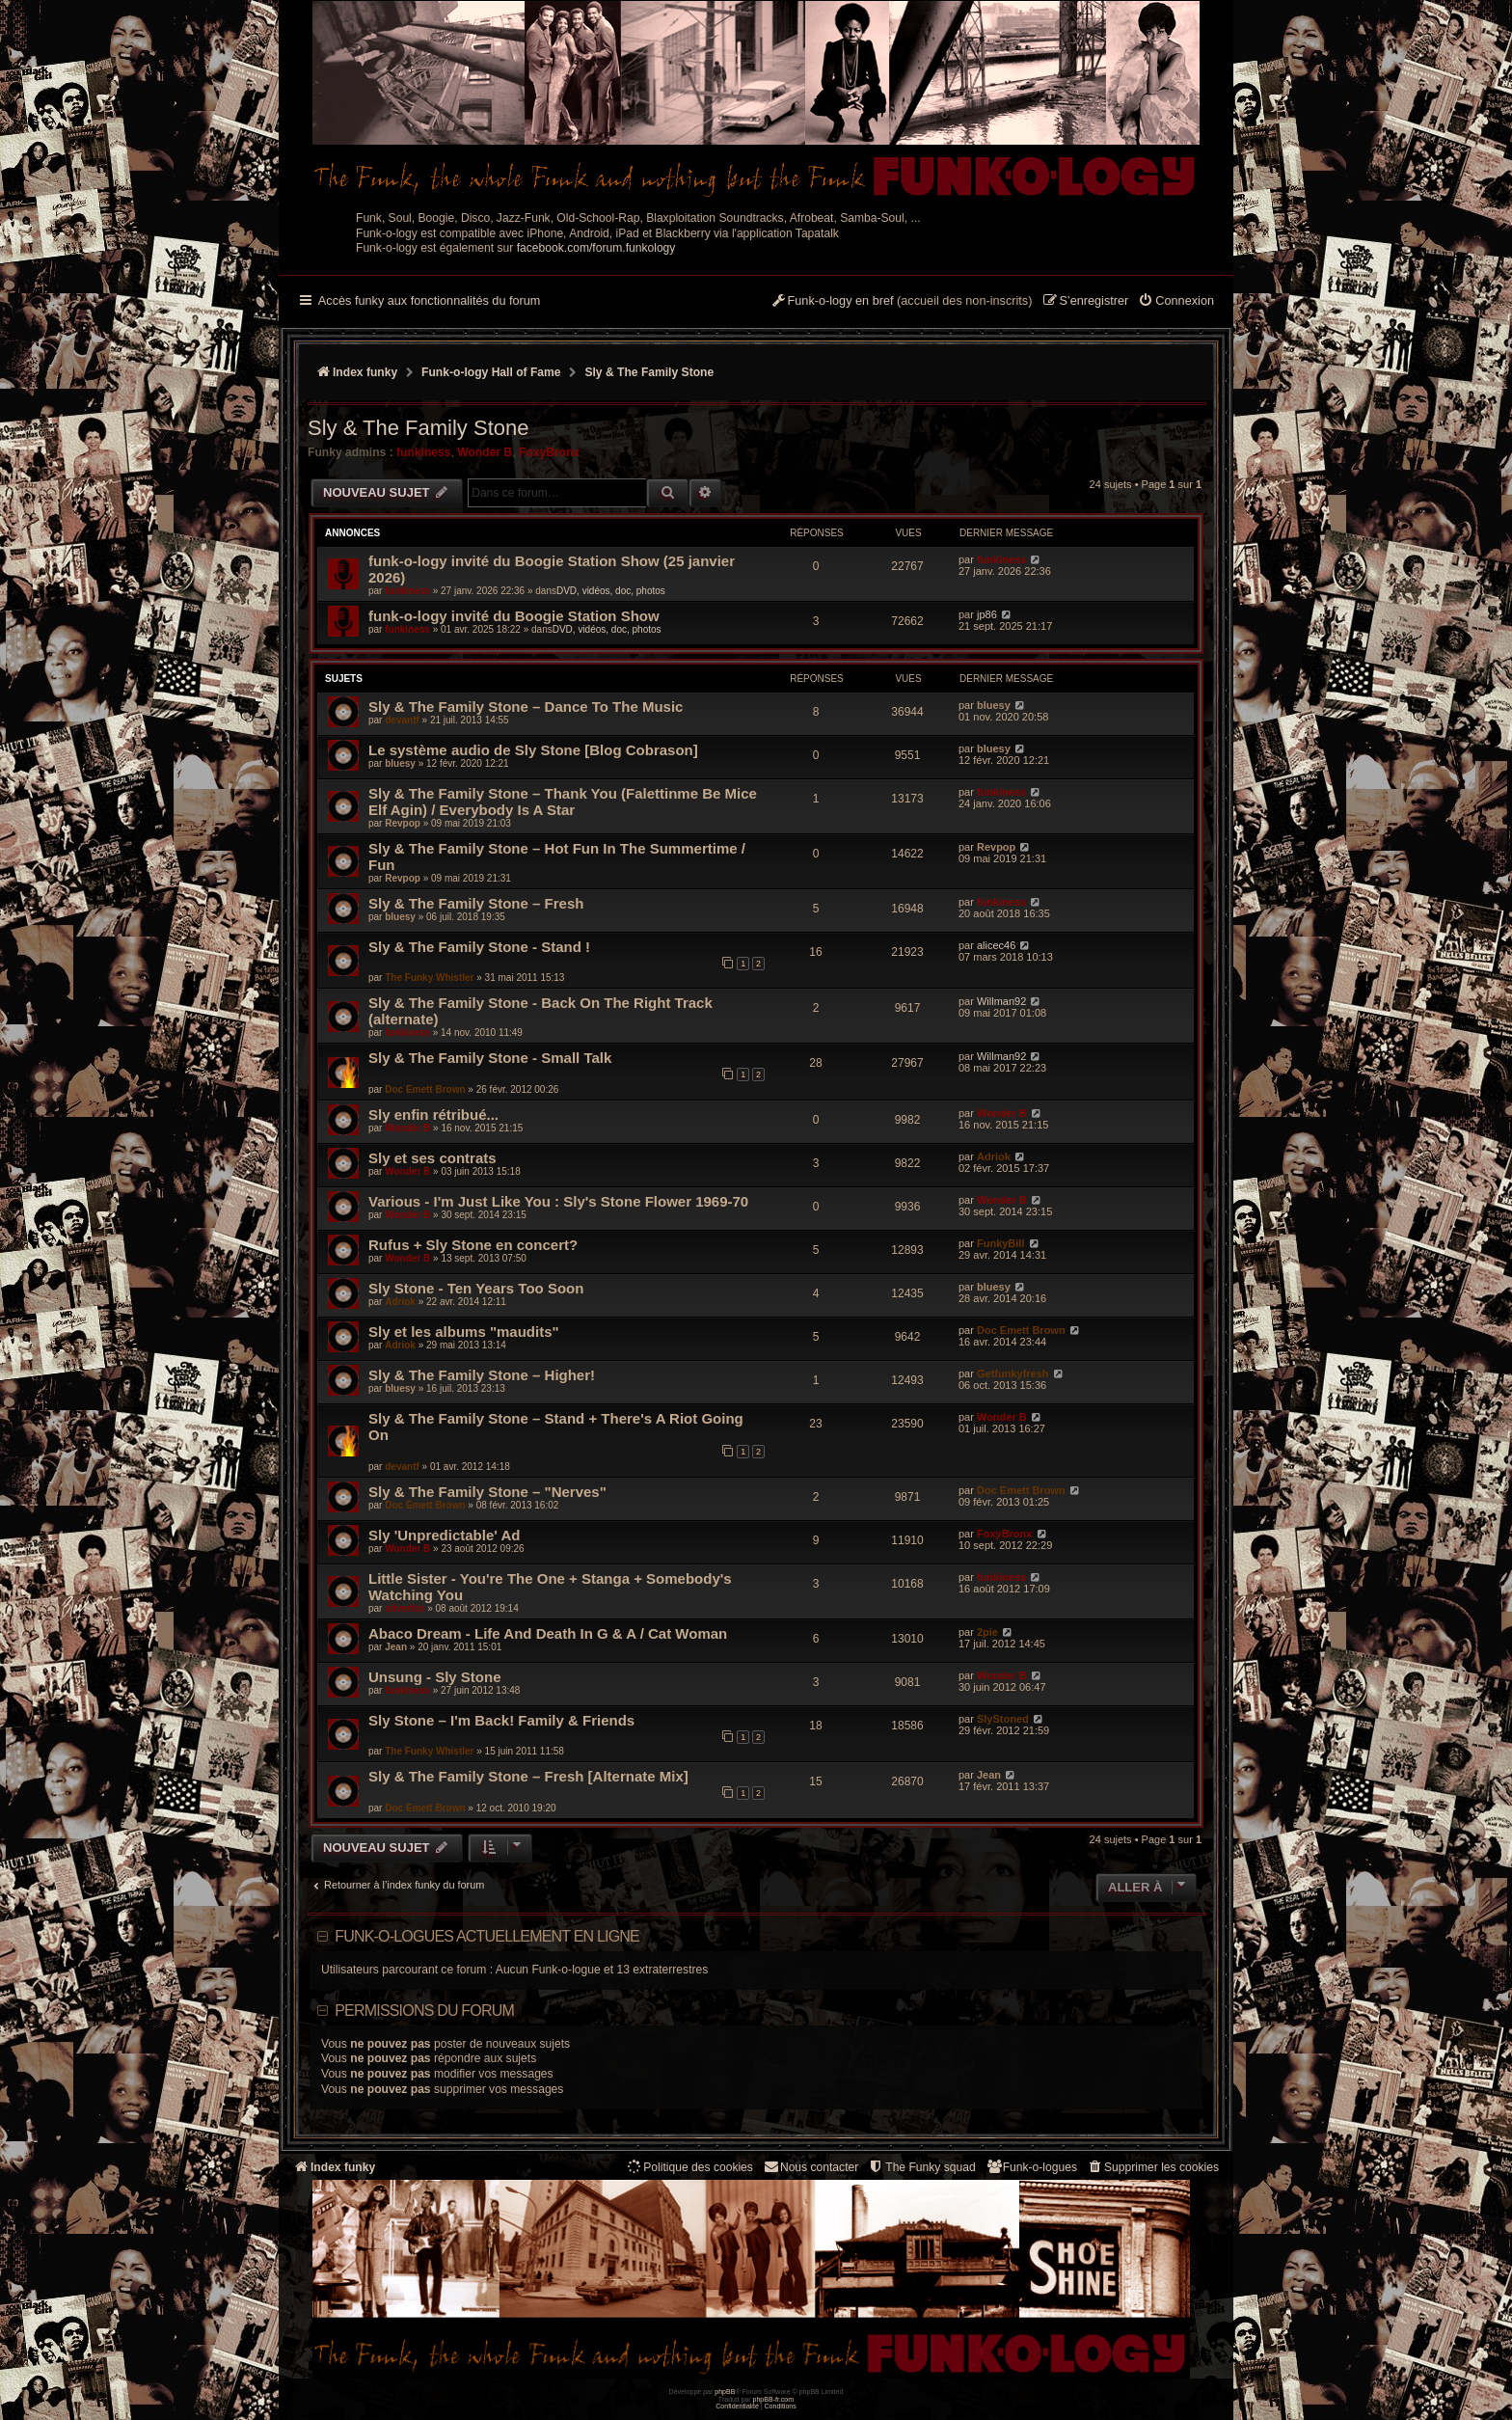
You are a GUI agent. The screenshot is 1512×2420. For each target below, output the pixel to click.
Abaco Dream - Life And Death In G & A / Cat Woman (547, 1633)
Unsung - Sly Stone (434, 1677)
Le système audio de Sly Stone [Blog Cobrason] (533, 750)
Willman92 (1001, 1001)
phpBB (725, 2391)
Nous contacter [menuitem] (810, 2167)
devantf (402, 720)
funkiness (423, 452)
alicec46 (996, 945)
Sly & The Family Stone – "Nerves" (487, 1491)
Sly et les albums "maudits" (463, 1331)
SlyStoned (1003, 1719)
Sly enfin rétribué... (433, 1114)
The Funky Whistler (429, 977)
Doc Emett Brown (425, 1089)
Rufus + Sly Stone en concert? (473, 1245)
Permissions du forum (424, 2010)
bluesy (994, 705)
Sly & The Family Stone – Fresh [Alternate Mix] (528, 1776)
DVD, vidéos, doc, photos (610, 590)
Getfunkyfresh (1013, 1373)
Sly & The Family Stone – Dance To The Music (525, 706)
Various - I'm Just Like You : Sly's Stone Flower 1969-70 (558, 1201)
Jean (396, 1647)
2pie (987, 1632)
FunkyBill (1001, 1243)
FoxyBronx (549, 452)
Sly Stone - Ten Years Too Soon (475, 1288)
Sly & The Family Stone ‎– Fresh (475, 903)
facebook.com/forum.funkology (596, 248)
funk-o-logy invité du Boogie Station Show (514, 616)
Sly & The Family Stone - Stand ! (479, 946)
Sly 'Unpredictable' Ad (444, 1535)
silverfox (404, 1608)
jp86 (987, 614)
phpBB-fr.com (774, 2399)
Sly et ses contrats (432, 1158)
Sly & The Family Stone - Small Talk (489, 1057)
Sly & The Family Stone (418, 428)
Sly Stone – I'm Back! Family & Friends (501, 1720)
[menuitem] (1176, 301)
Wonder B (484, 452)
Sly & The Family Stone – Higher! (481, 1375)
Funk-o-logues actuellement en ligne (487, 1936)
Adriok (994, 1156)
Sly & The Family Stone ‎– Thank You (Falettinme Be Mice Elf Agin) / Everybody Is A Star (562, 801)
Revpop (402, 823)
